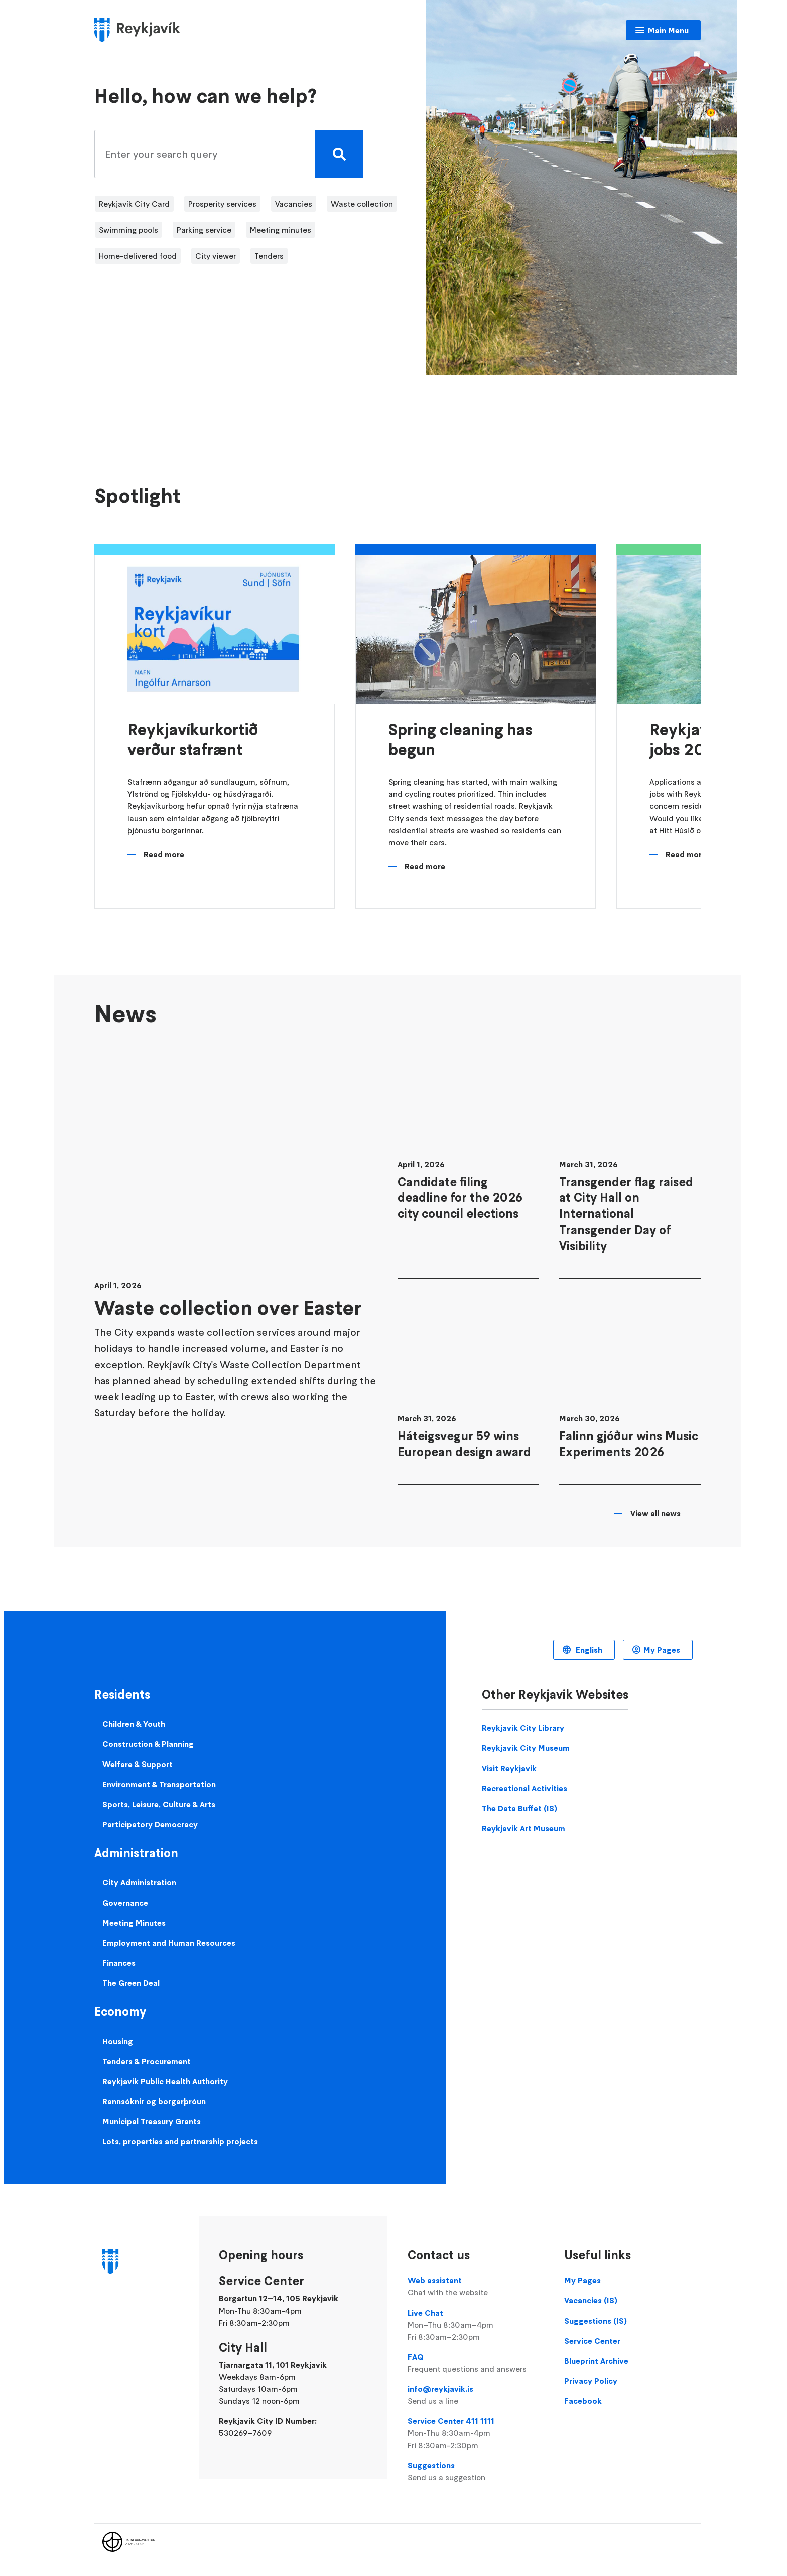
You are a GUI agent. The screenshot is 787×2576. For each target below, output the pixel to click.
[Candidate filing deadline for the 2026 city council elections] (468, 1162)
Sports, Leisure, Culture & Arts (158, 1804)
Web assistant (476, 2286)
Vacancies (293, 204)
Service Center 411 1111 (476, 2433)
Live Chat (476, 2325)
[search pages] (226, 154)
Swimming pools (128, 230)
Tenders (269, 256)
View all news (655, 1513)
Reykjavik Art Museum (523, 1828)
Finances (119, 1963)
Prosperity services (222, 204)
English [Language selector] (588, 1650)
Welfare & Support (137, 1764)
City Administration (139, 1882)
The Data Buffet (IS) (519, 1808)
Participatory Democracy (150, 1824)
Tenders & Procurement (146, 2061)
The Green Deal (131, 1983)
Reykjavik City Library (523, 1728)
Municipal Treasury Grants (151, 2121)
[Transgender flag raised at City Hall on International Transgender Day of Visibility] (630, 1162)
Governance (125, 1902)
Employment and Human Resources (168, 1943)
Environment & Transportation (159, 1784)
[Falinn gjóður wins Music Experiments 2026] (630, 1391)
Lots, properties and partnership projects (180, 2141)
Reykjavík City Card (134, 204)
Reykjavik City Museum (526, 1748)
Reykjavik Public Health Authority (165, 2081)
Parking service (204, 230)
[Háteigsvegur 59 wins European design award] (468, 1391)
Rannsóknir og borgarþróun (154, 2101)
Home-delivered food (138, 256)
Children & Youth (133, 1724)
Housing (117, 2041)
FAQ (476, 2363)
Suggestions (476, 2471)
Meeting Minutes (134, 1923)
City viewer (215, 256)
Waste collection (362, 204)
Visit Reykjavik (509, 1768)
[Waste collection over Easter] (235, 1265)
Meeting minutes (280, 230)
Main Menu (668, 30)
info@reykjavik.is (476, 2395)
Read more (164, 854)
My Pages (661, 1650)
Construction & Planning (148, 1744)
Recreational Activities (524, 1788)
